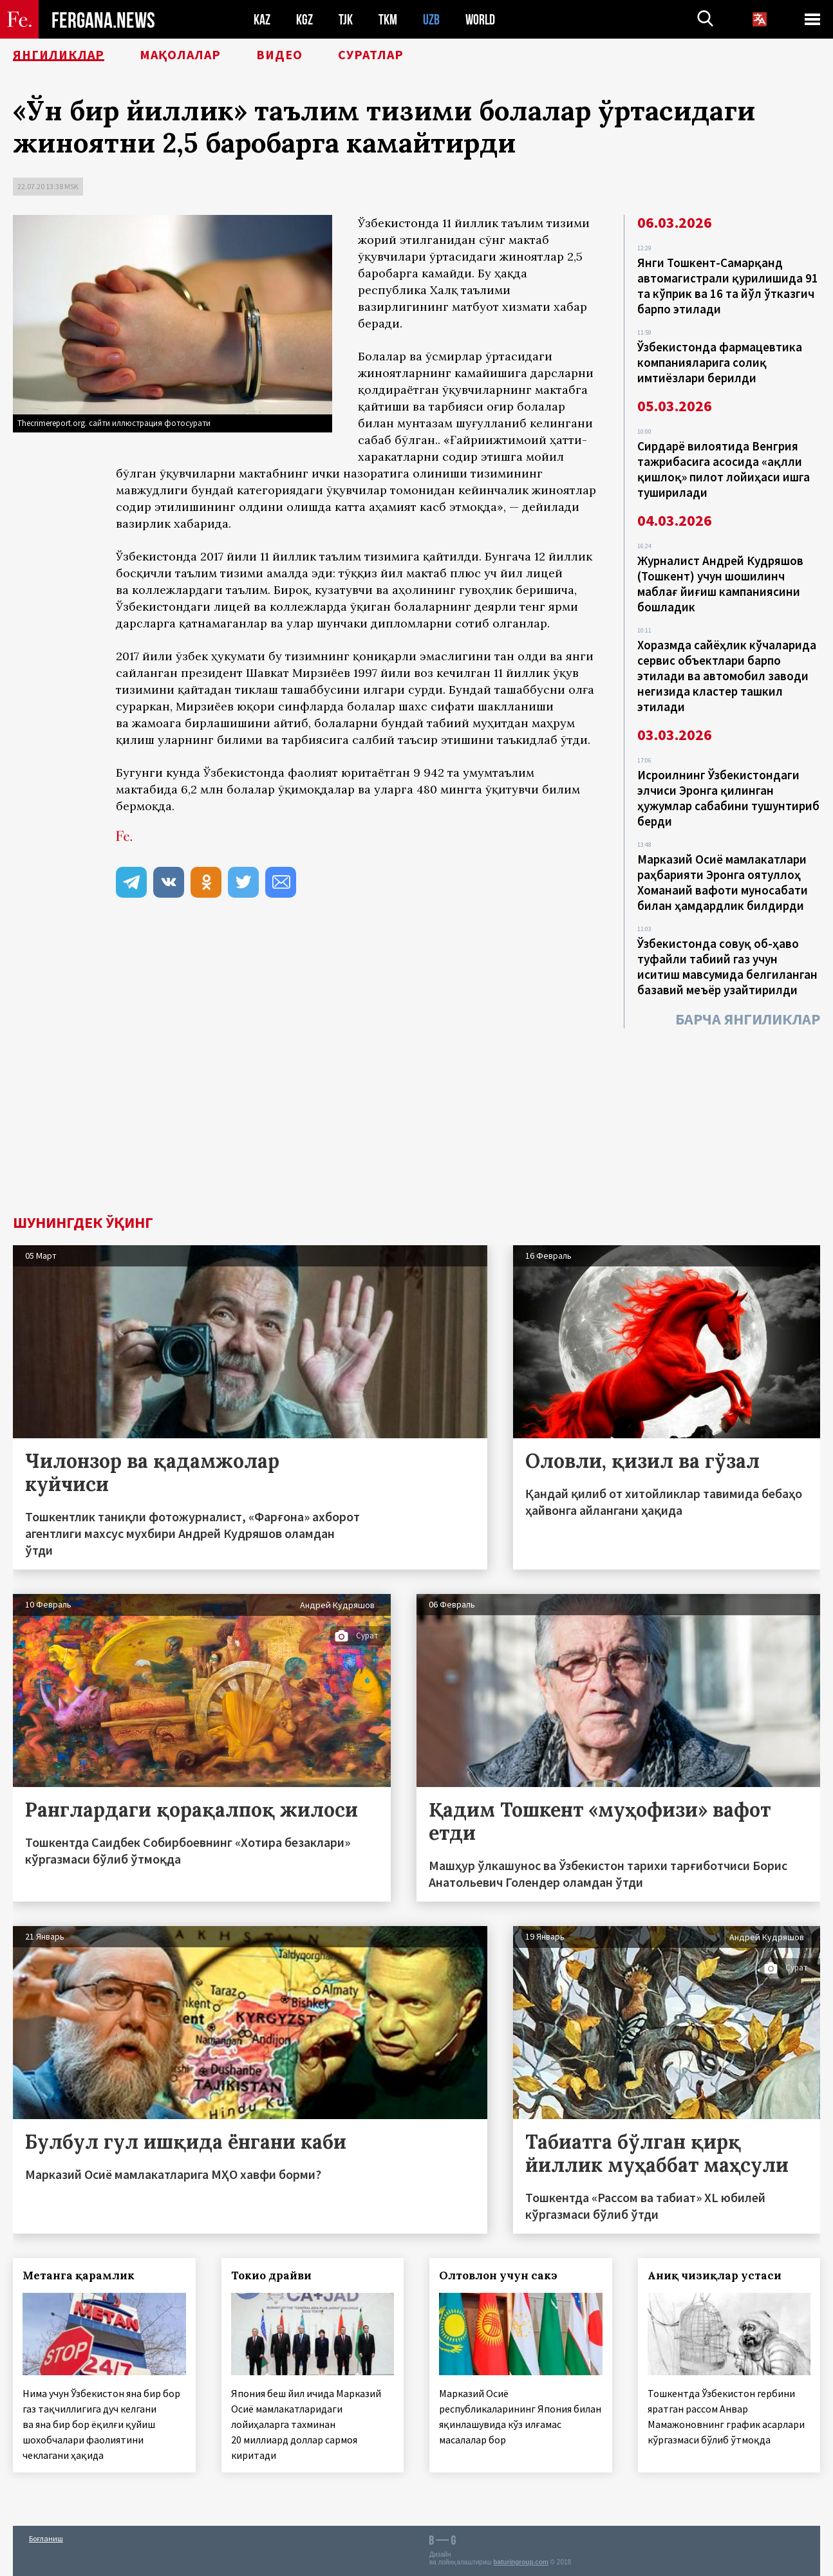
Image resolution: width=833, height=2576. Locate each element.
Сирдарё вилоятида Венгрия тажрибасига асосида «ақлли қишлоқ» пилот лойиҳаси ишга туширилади (723, 469)
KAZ (262, 20)
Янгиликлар (58, 54)
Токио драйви (271, 2275)
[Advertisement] (416, 1118)
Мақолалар (180, 54)
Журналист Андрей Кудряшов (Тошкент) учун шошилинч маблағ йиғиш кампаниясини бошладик (720, 584)
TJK (346, 20)
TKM (388, 20)
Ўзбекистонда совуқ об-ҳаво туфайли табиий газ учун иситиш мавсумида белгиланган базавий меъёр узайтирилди (727, 966)
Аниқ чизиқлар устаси (715, 2275)
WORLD (480, 20)
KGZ (304, 20)
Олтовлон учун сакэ (498, 2275)
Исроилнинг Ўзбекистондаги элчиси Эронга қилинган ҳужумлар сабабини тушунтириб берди (728, 798)
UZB (431, 20)
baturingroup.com (520, 2562)
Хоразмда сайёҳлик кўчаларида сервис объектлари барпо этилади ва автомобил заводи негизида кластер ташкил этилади (726, 675)
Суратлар (371, 54)
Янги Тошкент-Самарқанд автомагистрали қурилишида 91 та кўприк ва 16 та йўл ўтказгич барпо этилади (727, 286)
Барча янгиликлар (747, 1019)
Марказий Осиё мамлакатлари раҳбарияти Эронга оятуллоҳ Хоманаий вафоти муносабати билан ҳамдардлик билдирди (722, 882)
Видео (279, 54)
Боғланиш (46, 2538)
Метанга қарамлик (79, 2275)
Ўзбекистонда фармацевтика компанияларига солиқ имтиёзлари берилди (719, 362)
